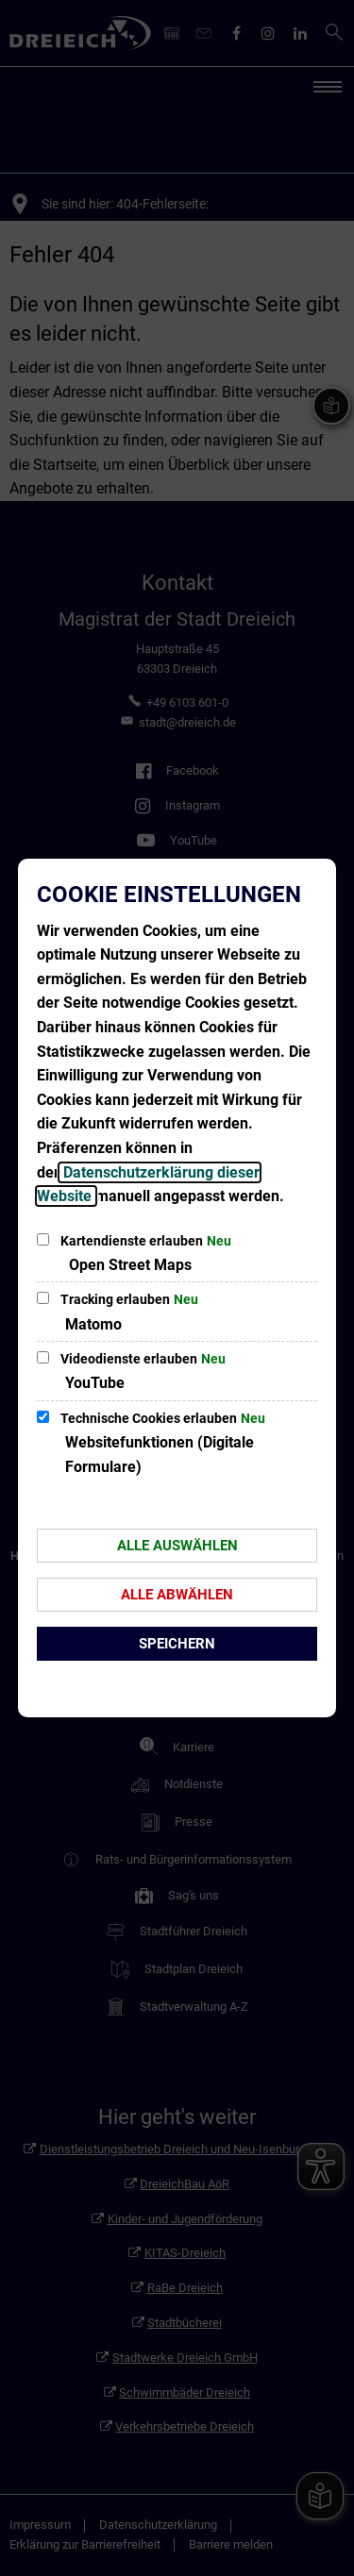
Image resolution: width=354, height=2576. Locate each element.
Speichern (177, 1643)
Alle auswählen (177, 1545)
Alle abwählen (177, 1594)
